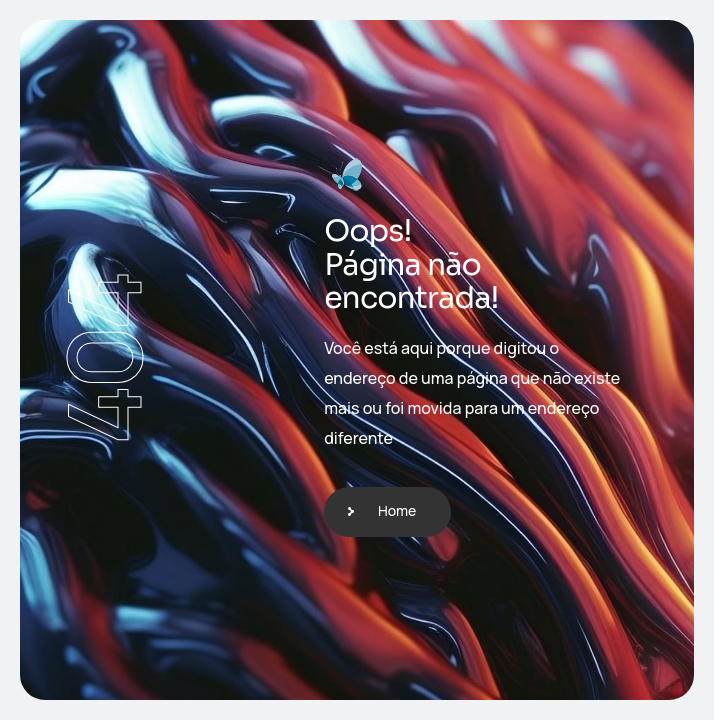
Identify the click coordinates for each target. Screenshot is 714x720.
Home (397, 510)
